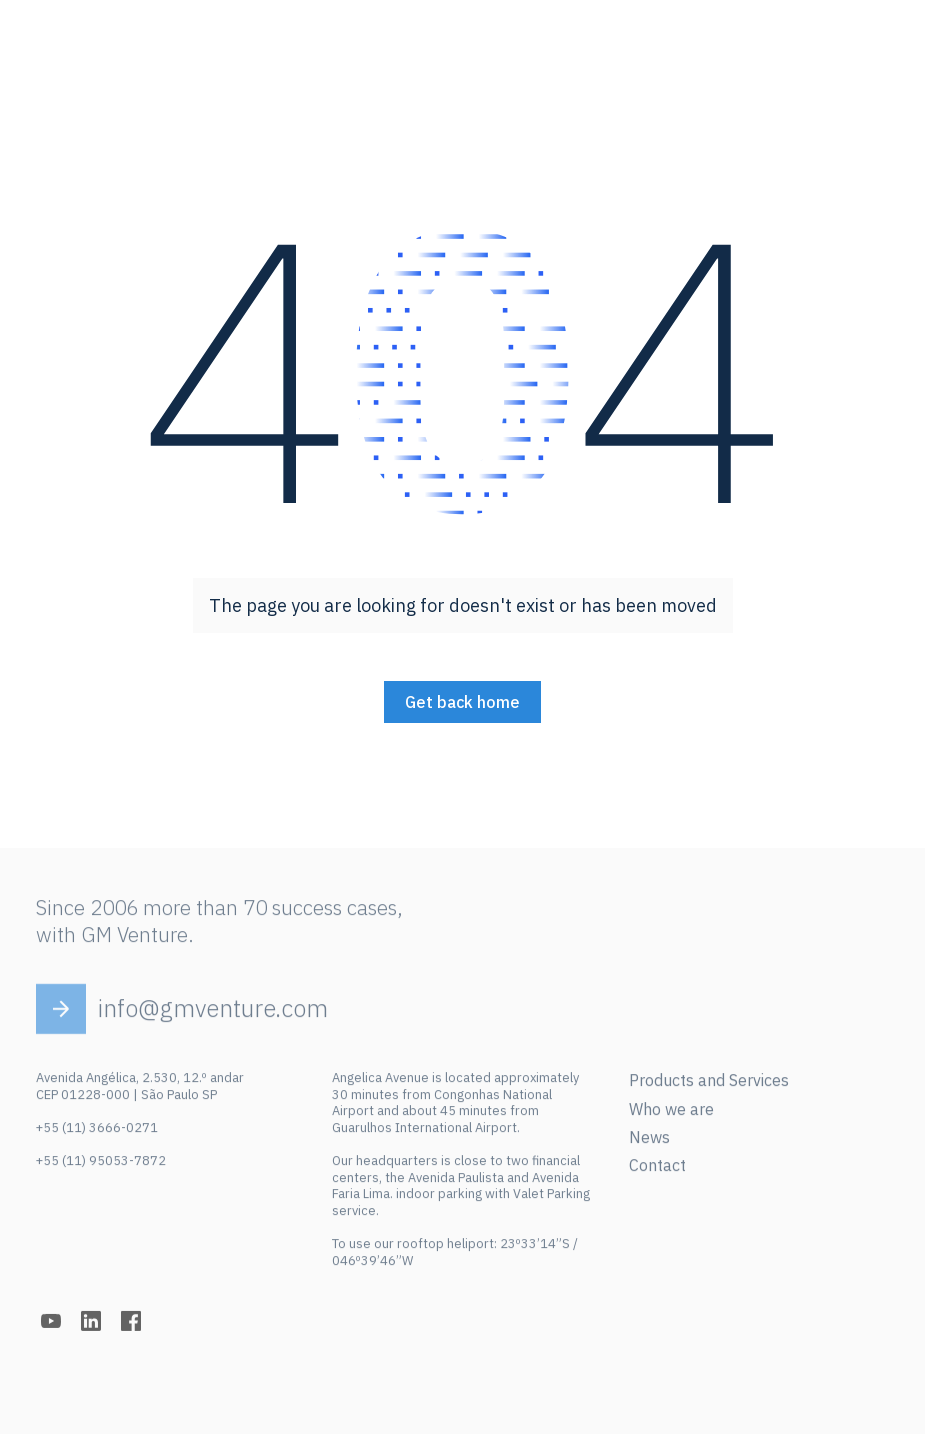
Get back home (462, 702)
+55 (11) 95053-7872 (101, 1165)
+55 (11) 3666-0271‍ (97, 1132)
